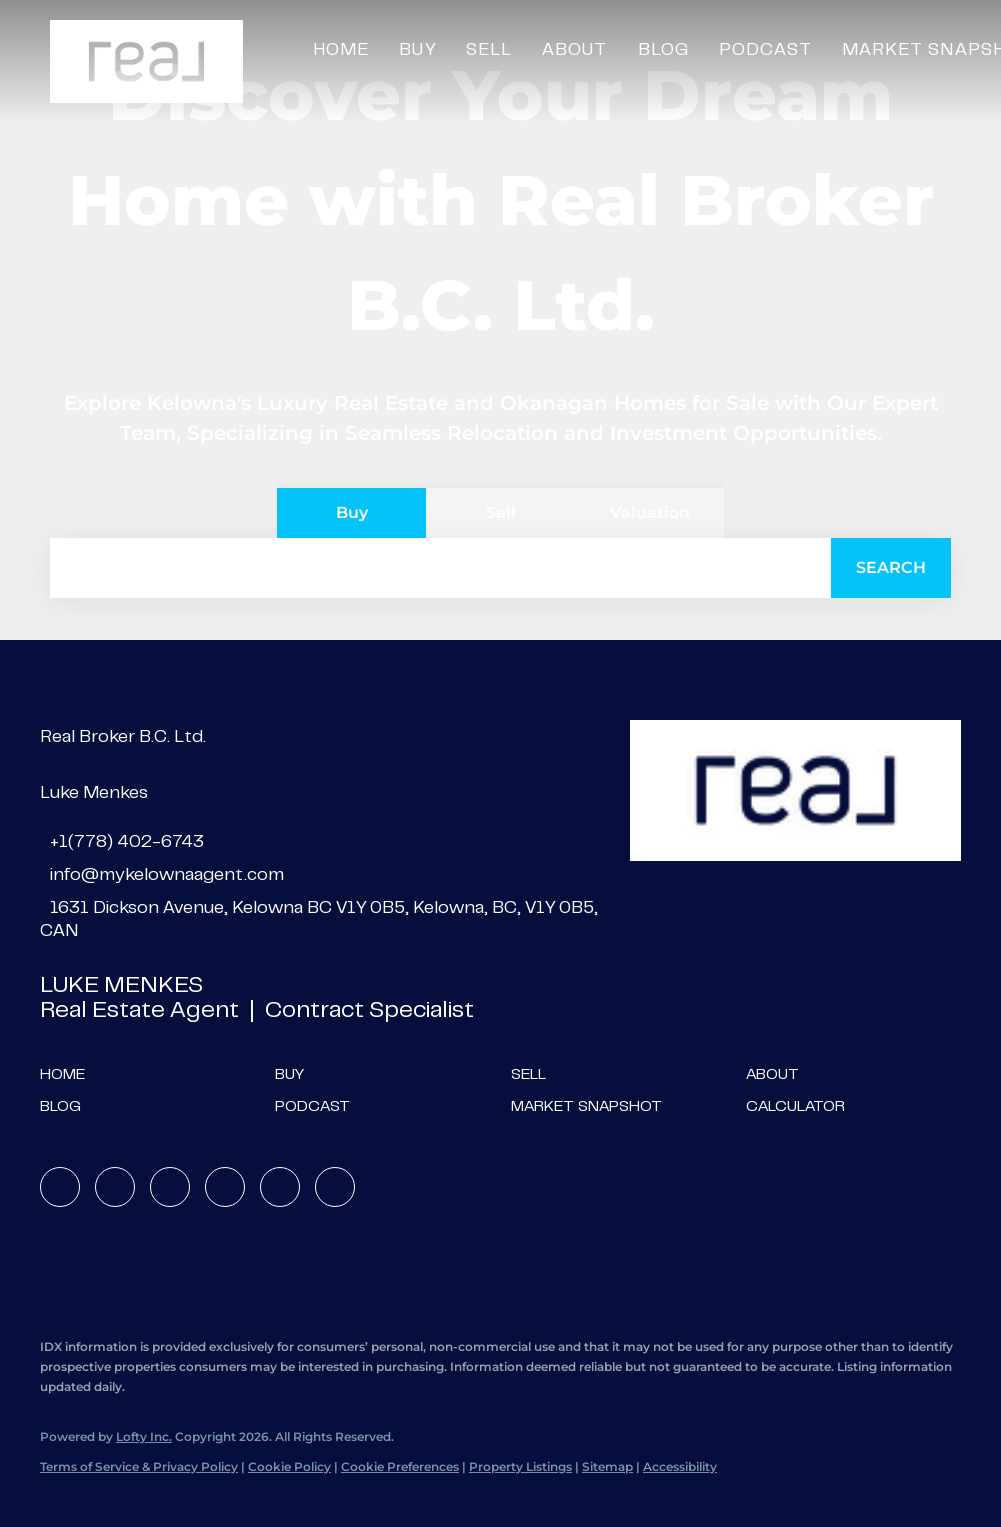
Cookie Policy (289, 1466)
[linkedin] (115, 1187)
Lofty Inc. (144, 1436)
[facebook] (60, 1187)
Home (341, 51)
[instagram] (225, 1187)
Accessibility (680, 1466)
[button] (146, 61)
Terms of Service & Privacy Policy (139, 1466)
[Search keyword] (440, 568)
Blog (663, 51)
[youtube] (280, 1187)
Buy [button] (417, 51)
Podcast (765, 51)
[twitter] (170, 1187)
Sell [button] (489, 51)
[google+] (335, 1187)
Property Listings (520, 1466)
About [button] (575, 51)
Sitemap (607, 1466)
